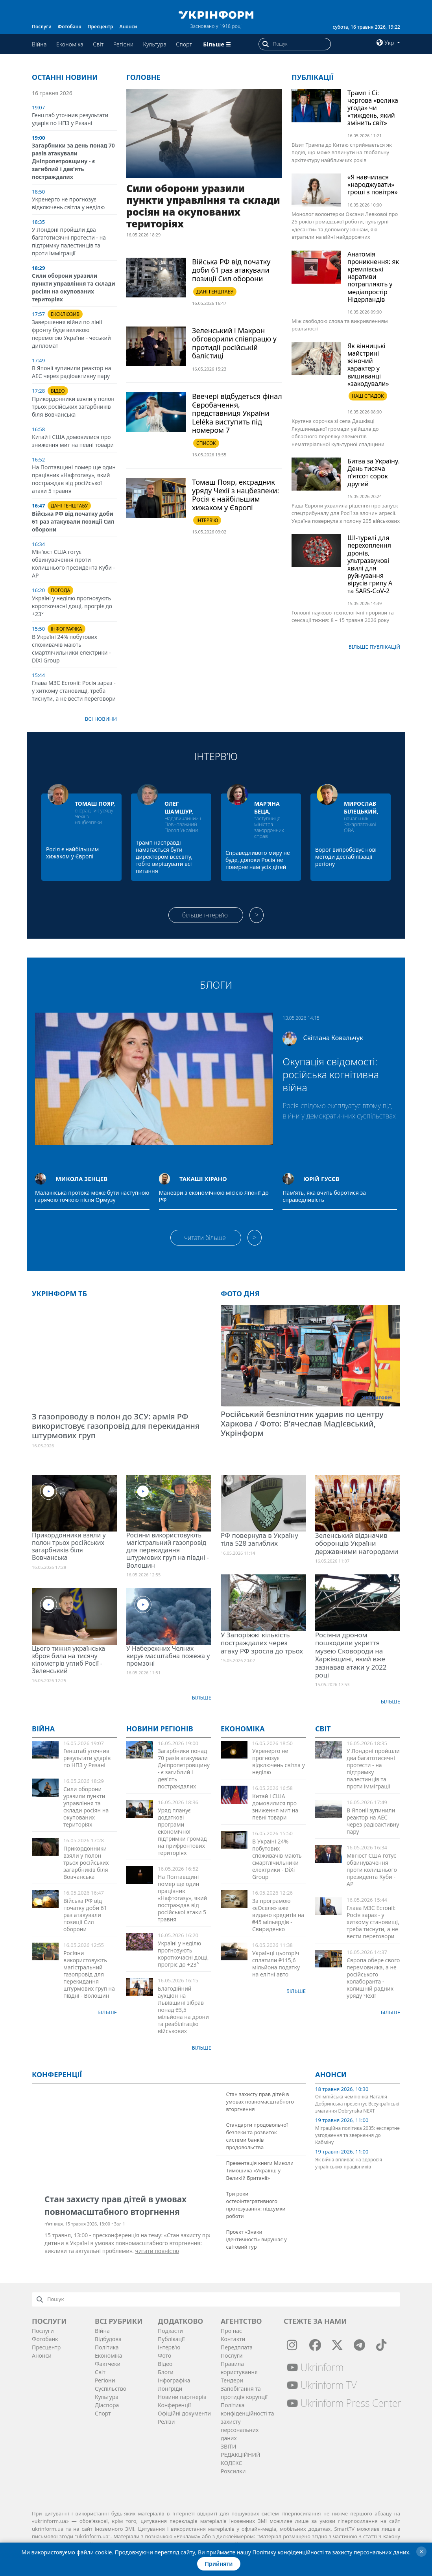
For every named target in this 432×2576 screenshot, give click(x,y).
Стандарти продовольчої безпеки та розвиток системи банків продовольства (257, 2136)
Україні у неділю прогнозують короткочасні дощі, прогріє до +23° (72, 606)
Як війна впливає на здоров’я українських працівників (348, 2163)
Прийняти (219, 2563)
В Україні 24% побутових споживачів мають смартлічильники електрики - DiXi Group (71, 648)
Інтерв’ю (216, 756)
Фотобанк (69, 26)
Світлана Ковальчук (333, 1037)
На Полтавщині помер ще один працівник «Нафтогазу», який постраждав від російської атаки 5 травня (74, 479)
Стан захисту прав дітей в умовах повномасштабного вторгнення (260, 2102)
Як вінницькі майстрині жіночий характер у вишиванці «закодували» (368, 364)
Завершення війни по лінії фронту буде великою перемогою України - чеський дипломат (71, 333)
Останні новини (65, 77)
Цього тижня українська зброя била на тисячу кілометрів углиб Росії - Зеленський (68, 1660)
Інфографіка (174, 2380)
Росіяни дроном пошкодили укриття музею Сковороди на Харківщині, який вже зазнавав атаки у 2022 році (351, 1654)
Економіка (69, 44)
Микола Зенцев (81, 1179)
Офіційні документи (184, 2413)
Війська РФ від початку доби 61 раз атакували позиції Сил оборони (73, 521)
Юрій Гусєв (321, 1179)
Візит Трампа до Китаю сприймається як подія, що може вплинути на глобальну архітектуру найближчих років (342, 152)
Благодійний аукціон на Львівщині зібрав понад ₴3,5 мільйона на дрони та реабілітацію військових (183, 2010)
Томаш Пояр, (95, 803)
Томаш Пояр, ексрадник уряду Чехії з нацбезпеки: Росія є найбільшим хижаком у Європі (235, 494)
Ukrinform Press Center (344, 2403)
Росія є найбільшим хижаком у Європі (72, 852)
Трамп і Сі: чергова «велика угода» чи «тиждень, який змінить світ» (372, 108)
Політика (107, 2347)
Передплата (237, 2347)
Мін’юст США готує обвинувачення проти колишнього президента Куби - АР (73, 563)
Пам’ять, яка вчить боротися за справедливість (324, 1196)
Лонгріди (170, 2388)
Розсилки (233, 2471)
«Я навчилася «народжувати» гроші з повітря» (372, 184)
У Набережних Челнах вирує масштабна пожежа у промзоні (168, 1656)
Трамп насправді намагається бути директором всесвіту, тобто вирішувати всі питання (164, 857)
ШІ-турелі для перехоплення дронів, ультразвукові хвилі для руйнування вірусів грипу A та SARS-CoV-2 (369, 564)
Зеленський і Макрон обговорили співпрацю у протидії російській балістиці (234, 343)
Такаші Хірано (203, 1179)
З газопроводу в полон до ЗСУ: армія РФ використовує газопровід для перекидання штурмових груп (115, 1426)
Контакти (233, 2339)
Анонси (128, 26)
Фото (164, 2355)
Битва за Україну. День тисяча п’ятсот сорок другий (373, 472)
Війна (39, 44)
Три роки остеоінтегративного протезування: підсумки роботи (255, 2205)
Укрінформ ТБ (59, 1293)
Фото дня (240, 1293)
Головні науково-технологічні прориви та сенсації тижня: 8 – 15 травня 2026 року (343, 616)
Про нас (231, 2330)
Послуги (42, 26)
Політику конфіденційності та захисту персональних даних (331, 2552)
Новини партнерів (182, 2397)
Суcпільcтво (110, 2388)
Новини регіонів (159, 1728)
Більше (201, 1697)
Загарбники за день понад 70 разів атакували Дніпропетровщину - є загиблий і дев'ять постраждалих (73, 161)
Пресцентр (100, 26)
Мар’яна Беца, (267, 807)
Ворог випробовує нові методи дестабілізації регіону (346, 856)
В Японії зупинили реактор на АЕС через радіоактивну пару (71, 372)
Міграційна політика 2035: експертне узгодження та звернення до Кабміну (357, 2135)
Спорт (184, 44)
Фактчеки (107, 2363)
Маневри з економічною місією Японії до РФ (214, 1196)
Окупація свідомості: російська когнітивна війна (330, 1074)
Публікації (313, 77)
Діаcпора (107, 2405)
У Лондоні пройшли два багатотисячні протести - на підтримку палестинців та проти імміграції (69, 241)
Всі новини (101, 718)
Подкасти (170, 2330)
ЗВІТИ (228, 2446)
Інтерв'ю (169, 2347)
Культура (155, 44)
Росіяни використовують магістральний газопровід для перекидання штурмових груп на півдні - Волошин (167, 1550)
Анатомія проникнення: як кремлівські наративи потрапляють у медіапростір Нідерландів (373, 277)
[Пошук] (301, 44)
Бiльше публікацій (374, 646)
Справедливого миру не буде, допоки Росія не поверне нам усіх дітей (257, 860)
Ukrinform (315, 2367)
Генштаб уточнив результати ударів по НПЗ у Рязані (70, 119)
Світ (98, 44)
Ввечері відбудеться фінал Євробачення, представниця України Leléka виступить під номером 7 (237, 413)
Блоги (216, 984)
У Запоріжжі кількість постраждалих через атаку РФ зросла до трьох (262, 1642)
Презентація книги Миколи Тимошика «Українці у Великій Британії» (260, 2170)
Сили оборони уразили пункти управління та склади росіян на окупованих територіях (73, 287)
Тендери (232, 2380)
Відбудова (108, 2339)
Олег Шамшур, (178, 807)
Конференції (174, 2405)
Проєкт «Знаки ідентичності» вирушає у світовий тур (256, 2239)
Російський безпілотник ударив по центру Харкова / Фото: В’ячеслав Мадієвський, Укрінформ (302, 1423)
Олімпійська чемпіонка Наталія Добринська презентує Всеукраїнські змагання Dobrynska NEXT (357, 2103)
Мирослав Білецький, (361, 807)
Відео (165, 2363)
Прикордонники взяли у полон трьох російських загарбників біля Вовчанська (73, 406)
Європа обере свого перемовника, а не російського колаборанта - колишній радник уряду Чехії (373, 1977)
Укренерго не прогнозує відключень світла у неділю (68, 203)
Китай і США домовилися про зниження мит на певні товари (73, 440)
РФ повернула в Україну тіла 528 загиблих (259, 1539)
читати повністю (157, 2251)
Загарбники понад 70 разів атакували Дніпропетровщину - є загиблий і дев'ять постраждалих (184, 1768)
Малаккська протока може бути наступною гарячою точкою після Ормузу (92, 1196)
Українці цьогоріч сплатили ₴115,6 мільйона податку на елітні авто (276, 1963)
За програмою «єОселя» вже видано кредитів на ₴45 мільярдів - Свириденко (278, 1915)
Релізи (166, 2421)
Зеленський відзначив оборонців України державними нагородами (356, 1543)
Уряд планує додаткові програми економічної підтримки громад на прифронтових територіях (182, 1831)
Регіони (123, 44)
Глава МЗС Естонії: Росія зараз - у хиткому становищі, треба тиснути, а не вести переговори (74, 690)
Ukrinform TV (322, 2384)
